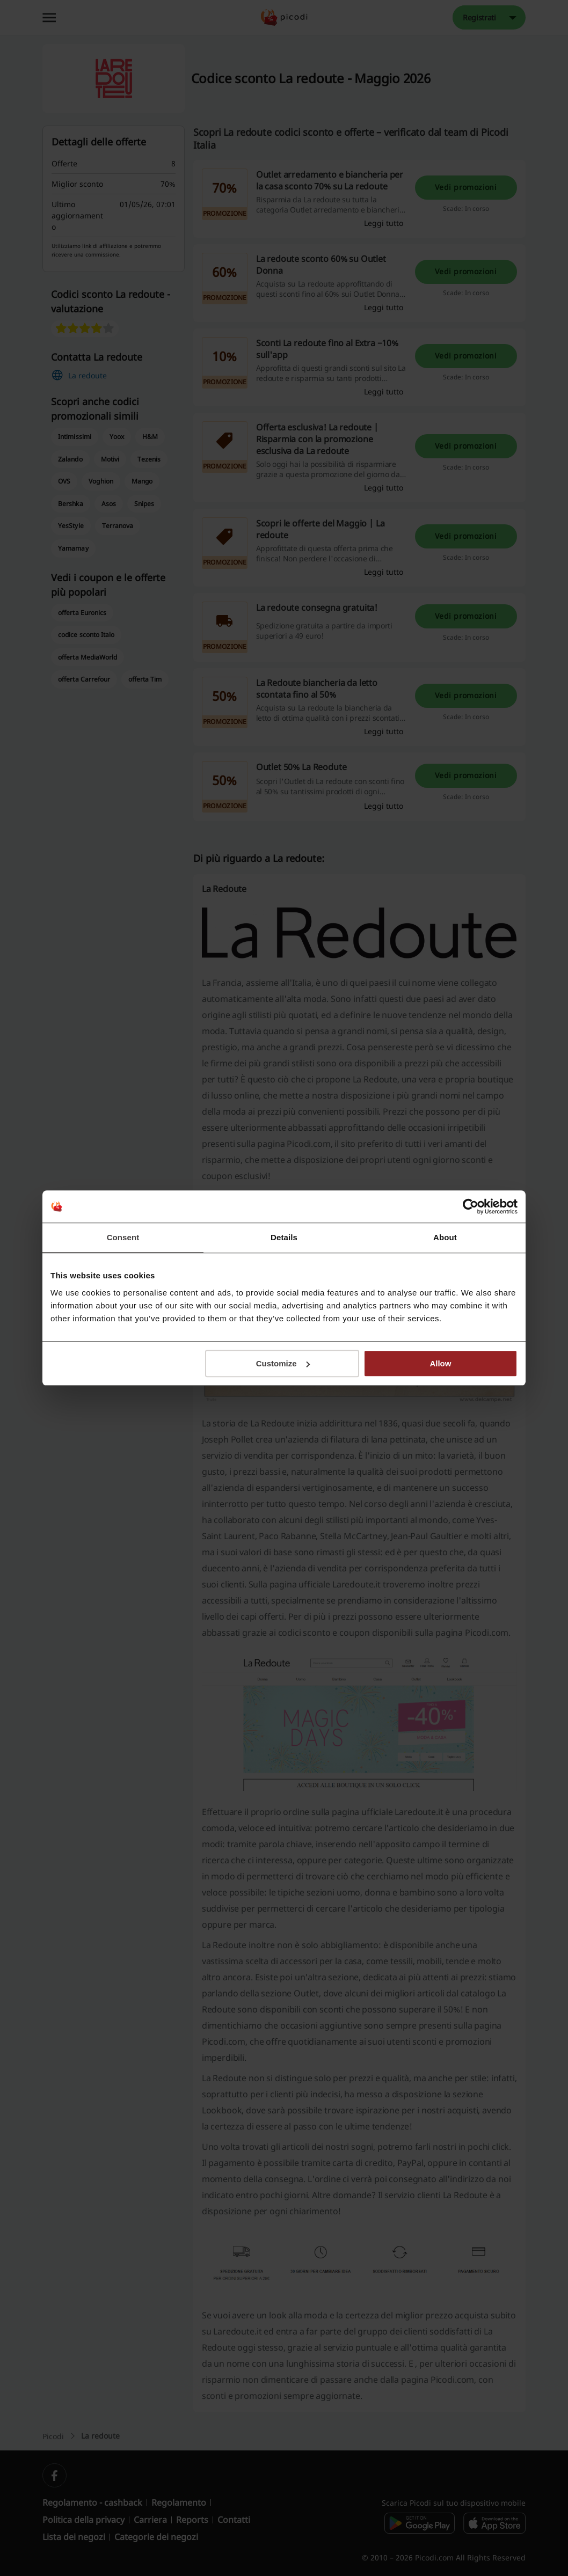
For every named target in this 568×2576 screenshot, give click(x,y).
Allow (440, 1363)
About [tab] (445, 1237)
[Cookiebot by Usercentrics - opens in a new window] (471, 1206)
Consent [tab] (123, 1237)
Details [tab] (284, 1237)
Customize (283, 1363)
